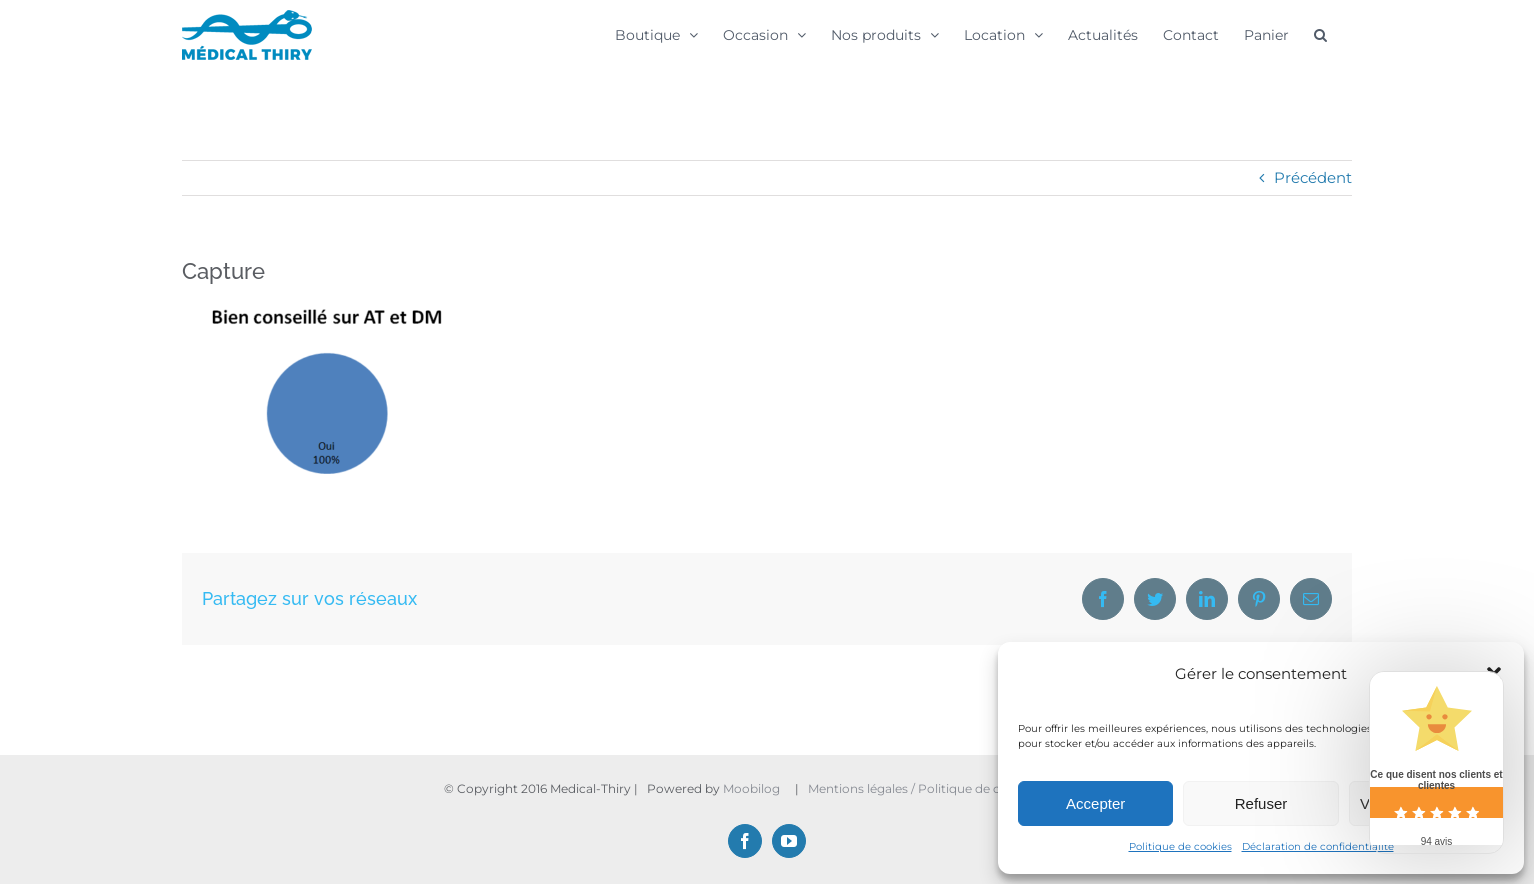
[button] (1320, 34)
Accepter (1095, 803)
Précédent (1313, 177)
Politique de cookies (1180, 846)
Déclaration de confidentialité (1318, 846)
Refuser (1261, 803)
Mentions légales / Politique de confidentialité (945, 788)
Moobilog (751, 788)
